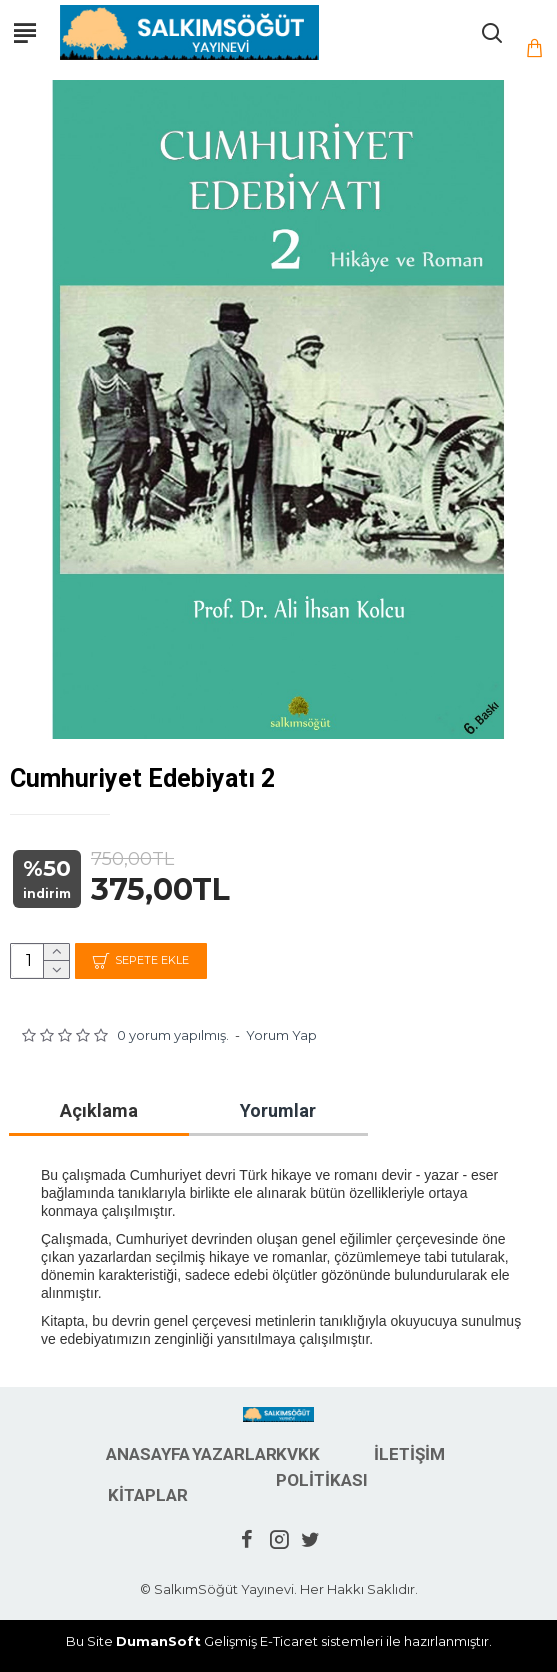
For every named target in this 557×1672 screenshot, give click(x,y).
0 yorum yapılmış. (173, 1035)
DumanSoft (158, 1641)
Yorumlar (278, 1110)
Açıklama (99, 1110)
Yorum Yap (281, 1035)
